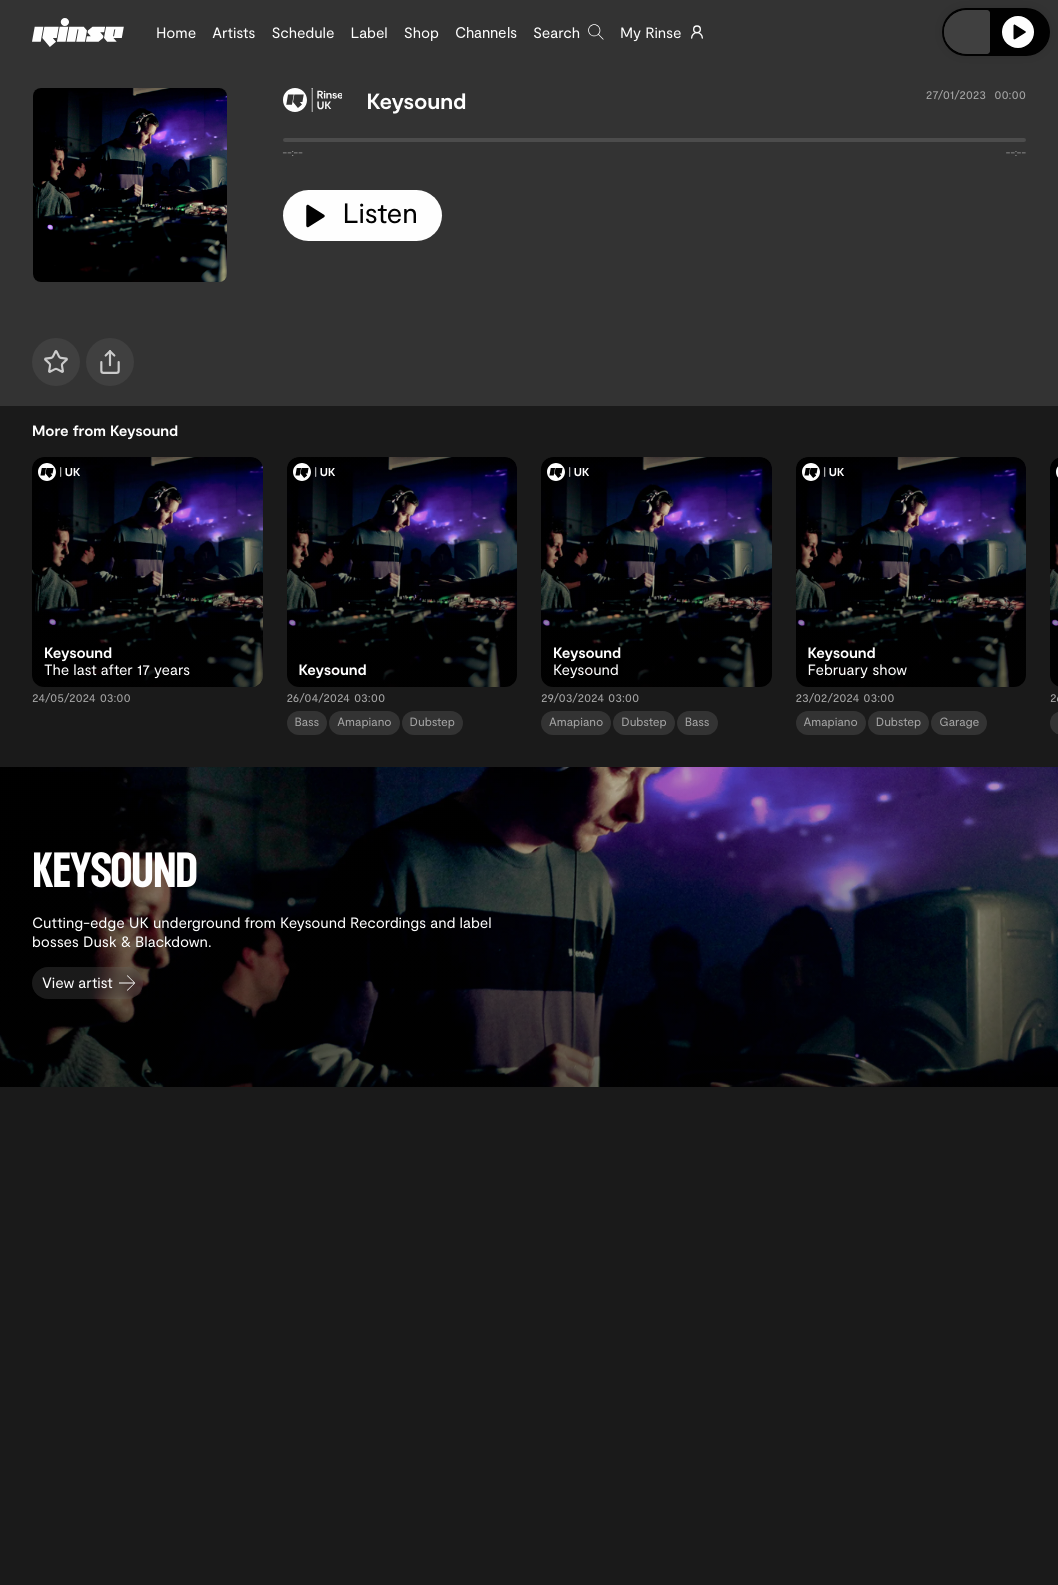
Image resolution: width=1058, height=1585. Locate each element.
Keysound (416, 101)
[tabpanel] (655, 144)
